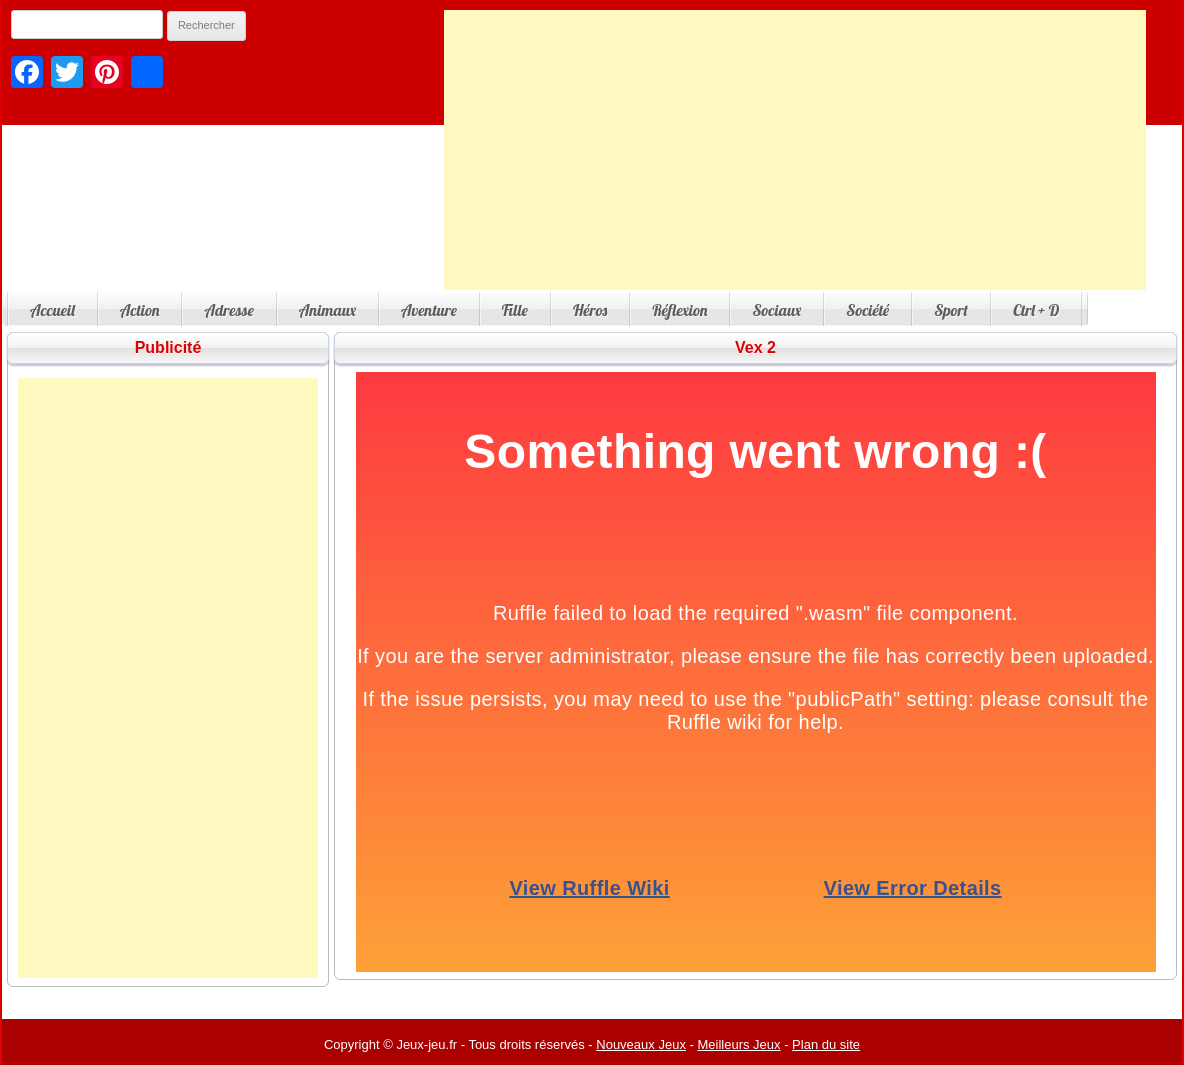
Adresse (228, 310)
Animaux (327, 310)
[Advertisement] (795, 150)
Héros (590, 310)
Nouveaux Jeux (641, 1044)
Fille (515, 310)
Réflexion (679, 310)
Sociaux (776, 310)
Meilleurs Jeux (738, 1044)
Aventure (429, 310)
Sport (951, 310)
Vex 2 (755, 347)
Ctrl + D (1036, 310)
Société (867, 310)
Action (140, 310)
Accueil (52, 310)
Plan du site (826, 1044)
